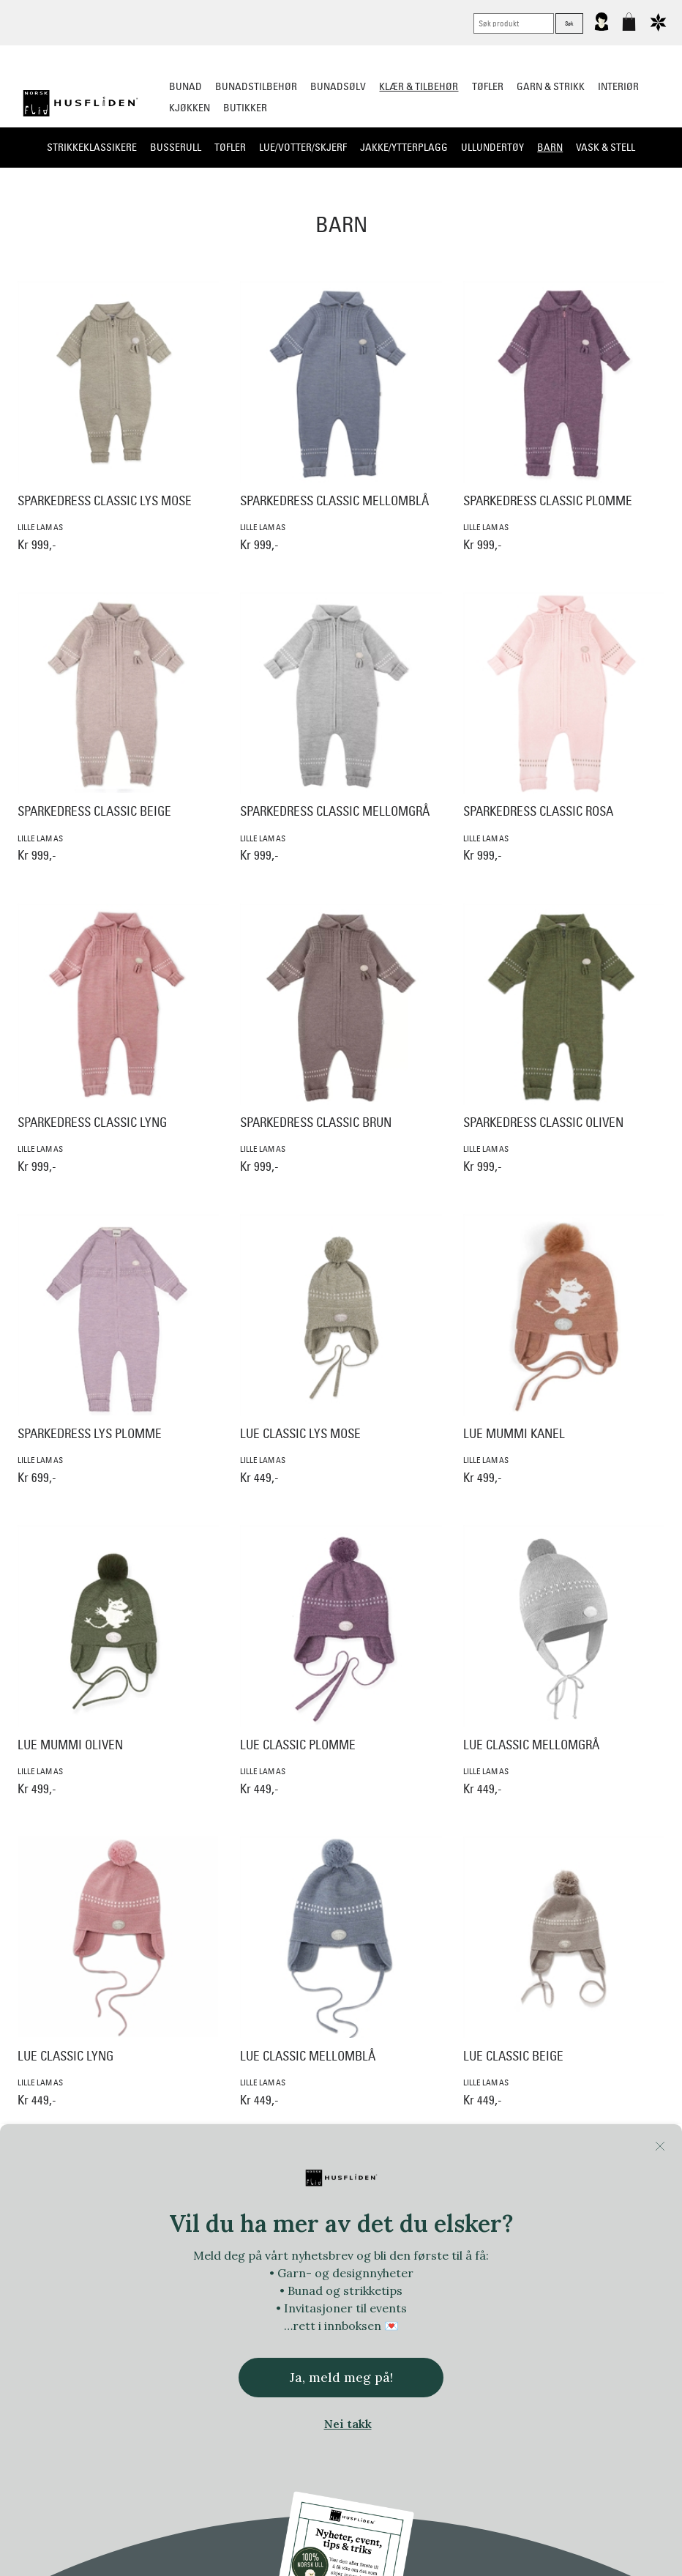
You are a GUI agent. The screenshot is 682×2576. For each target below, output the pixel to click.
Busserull (175, 147)
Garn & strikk (551, 86)
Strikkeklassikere (92, 147)
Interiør (618, 86)
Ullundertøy (492, 147)
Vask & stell (605, 147)
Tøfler (230, 147)
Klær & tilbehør (418, 86)
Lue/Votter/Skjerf (303, 147)
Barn (550, 147)
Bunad (185, 86)
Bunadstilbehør (256, 86)
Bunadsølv (338, 86)
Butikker (245, 107)
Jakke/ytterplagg (404, 147)
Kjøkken (189, 107)
